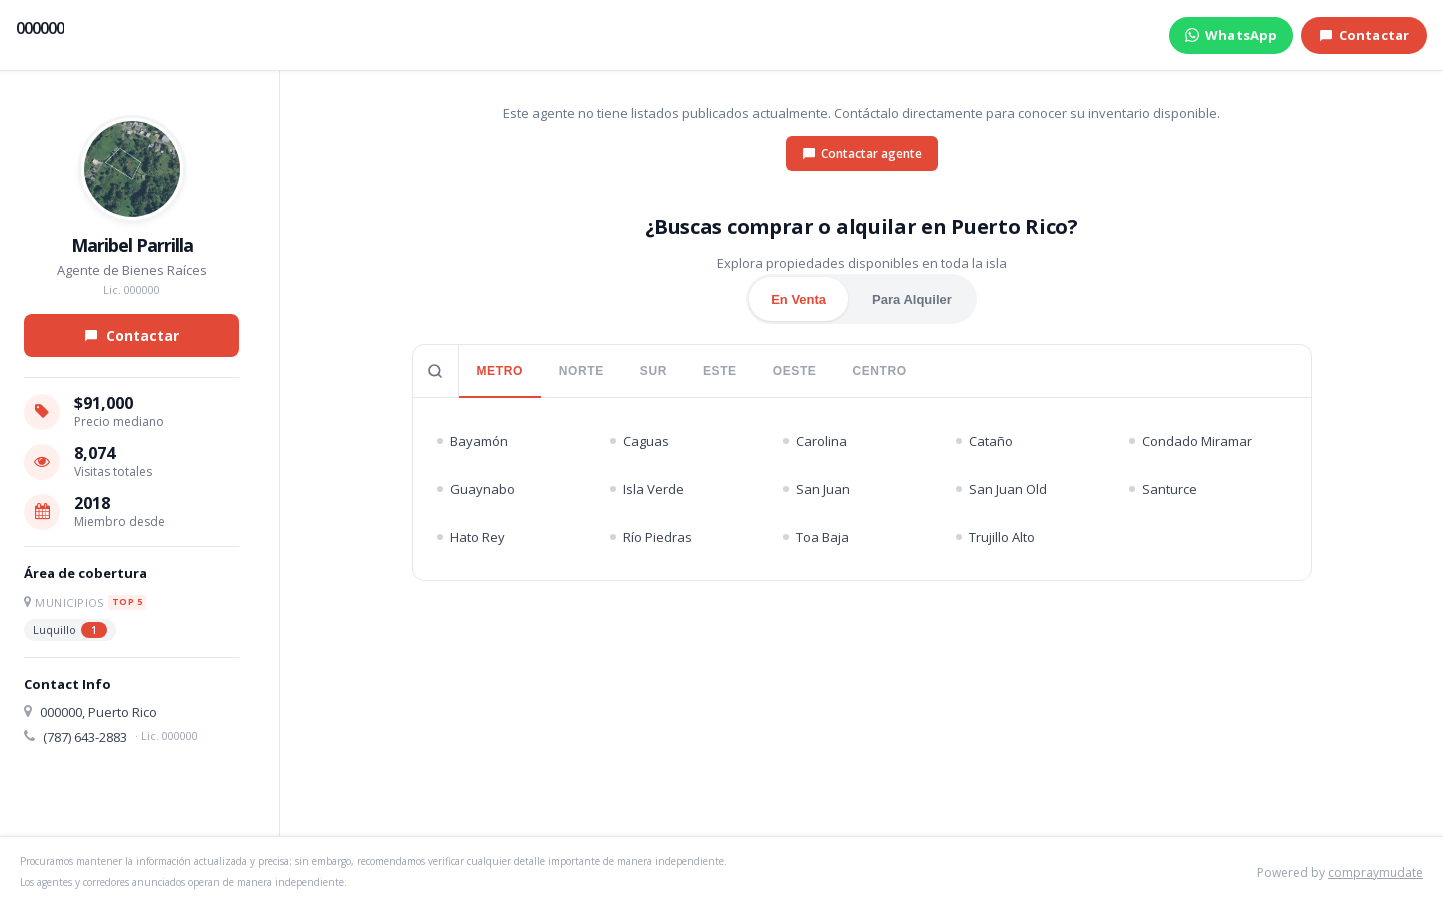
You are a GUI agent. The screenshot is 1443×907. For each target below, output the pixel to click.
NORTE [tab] (581, 371)
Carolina (815, 441)
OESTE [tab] (795, 371)
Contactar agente (862, 153)
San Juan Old (1001, 489)
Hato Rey (471, 537)
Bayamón (472, 441)
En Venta (798, 299)
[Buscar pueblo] (436, 371)
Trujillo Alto (995, 537)
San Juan (816, 489)
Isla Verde (647, 489)
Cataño (984, 441)
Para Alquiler (912, 299)
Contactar (1364, 35)
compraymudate (1375, 872)
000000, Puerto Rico (98, 712)
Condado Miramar (1190, 441)
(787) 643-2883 (85, 737)
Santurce (1163, 489)
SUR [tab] (653, 371)
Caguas (639, 441)
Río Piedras (651, 537)
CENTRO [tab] (879, 371)
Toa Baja (816, 537)
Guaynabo (476, 489)
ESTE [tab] (720, 371)
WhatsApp (1231, 35)
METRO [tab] (500, 371)
